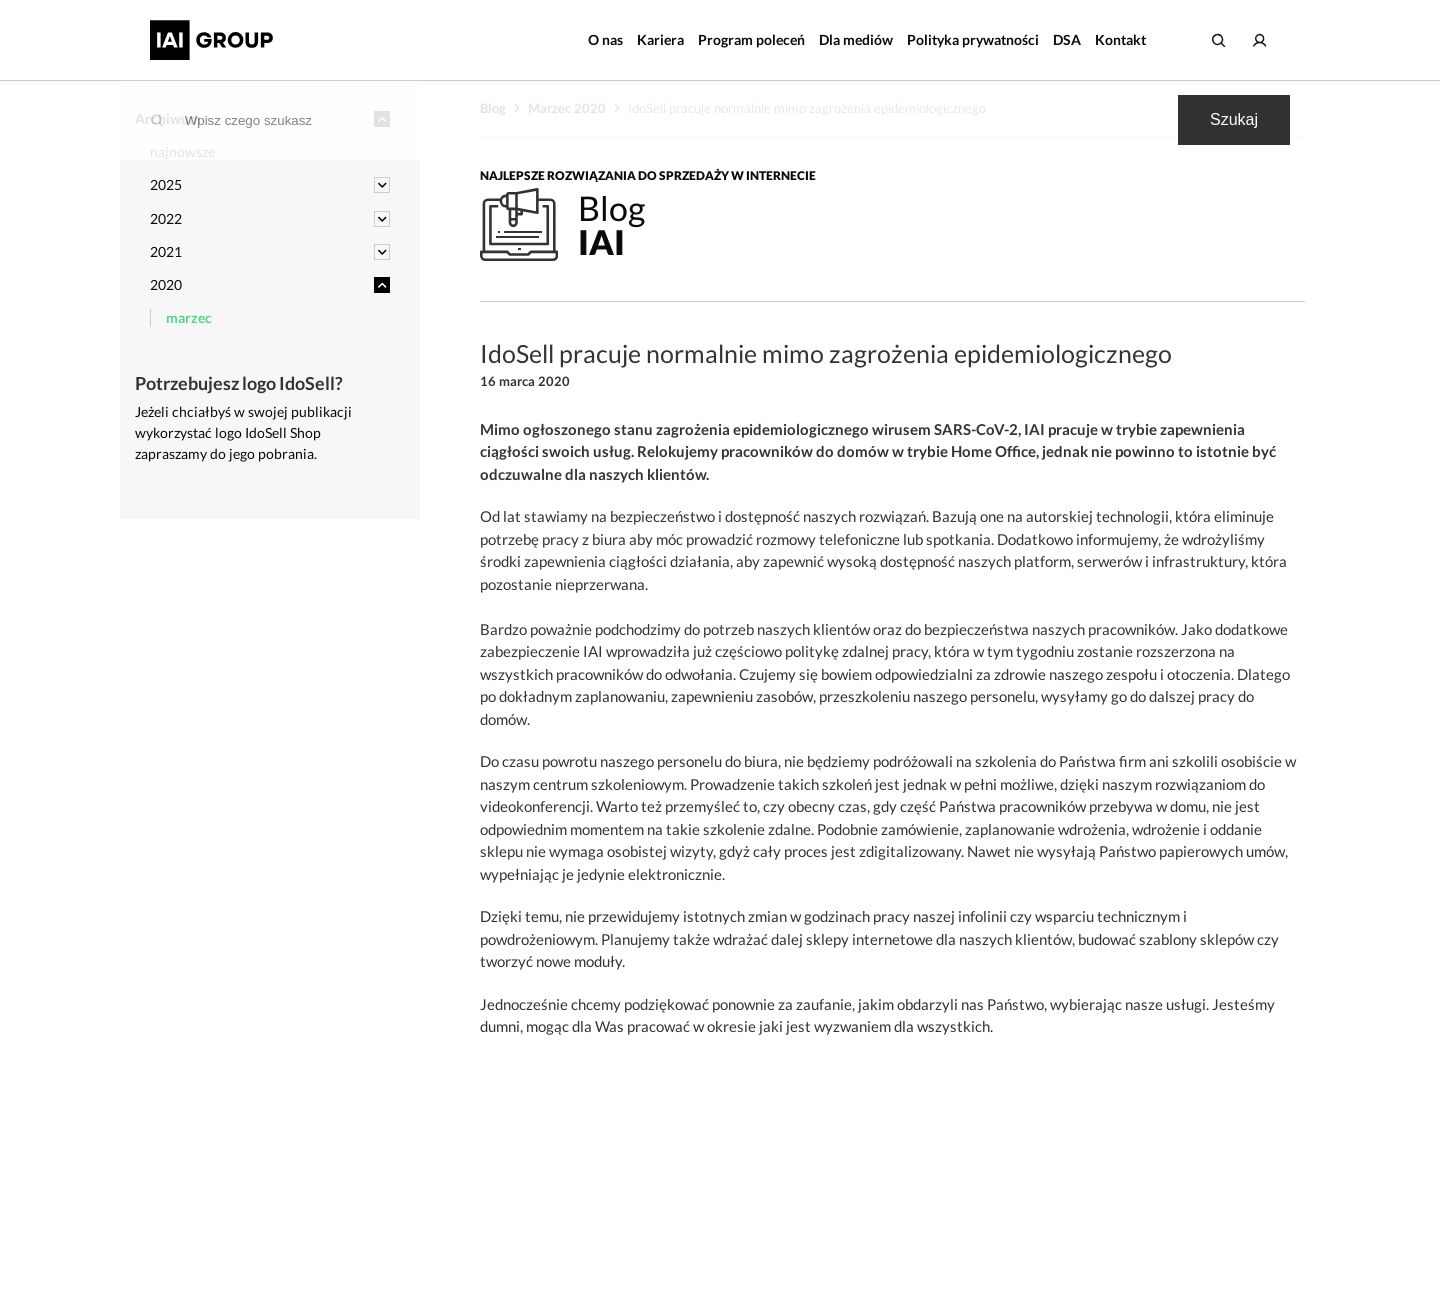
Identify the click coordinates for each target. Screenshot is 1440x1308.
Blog (493, 108)
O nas (605, 39)
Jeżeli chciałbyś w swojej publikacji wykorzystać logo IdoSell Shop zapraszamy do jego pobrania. (243, 432)
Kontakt (1120, 39)
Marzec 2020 (567, 108)
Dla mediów (856, 39)
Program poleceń (751, 39)
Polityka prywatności (973, 39)
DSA (1067, 39)
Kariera (660, 39)
